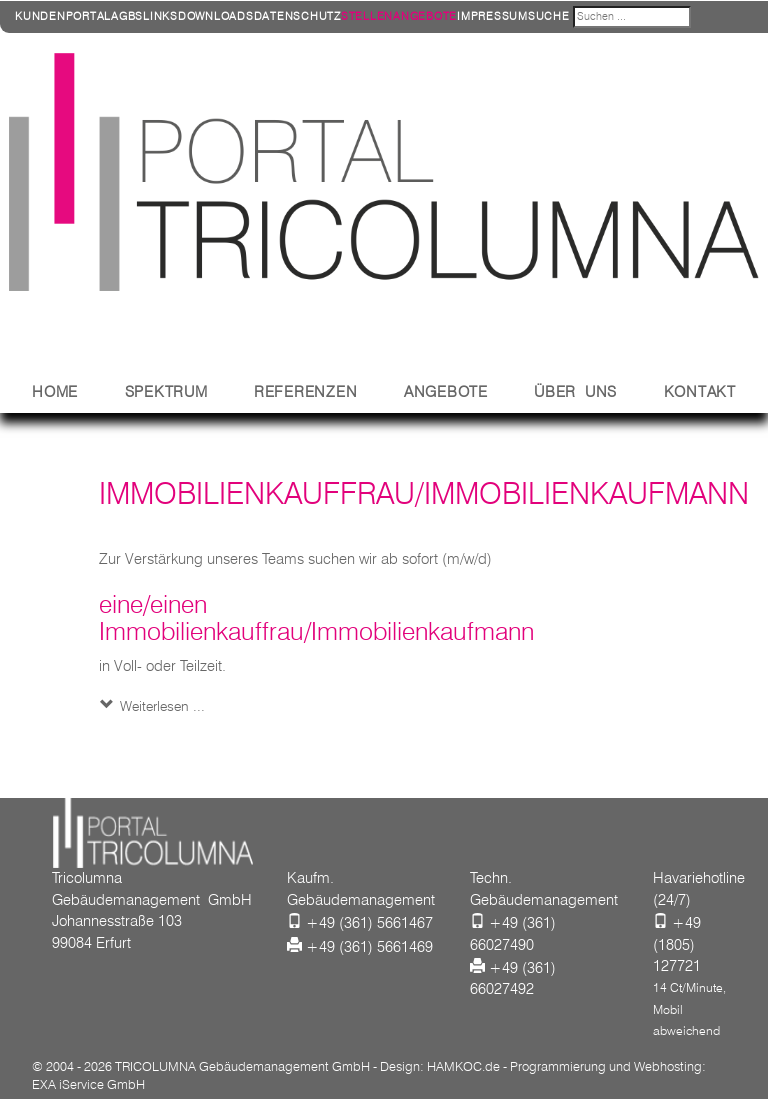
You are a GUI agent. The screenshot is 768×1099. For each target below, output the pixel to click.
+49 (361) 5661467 (369, 923)
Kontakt (700, 392)
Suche (549, 16)
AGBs (127, 16)
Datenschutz (297, 16)
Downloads (216, 16)
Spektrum (166, 392)
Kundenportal (63, 16)
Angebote (446, 392)
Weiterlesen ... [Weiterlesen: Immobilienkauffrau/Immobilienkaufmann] (160, 706)
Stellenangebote (399, 16)
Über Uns (575, 392)
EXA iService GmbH (88, 1084)
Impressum (492, 16)
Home (55, 392)
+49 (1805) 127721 (677, 944)
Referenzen (306, 392)
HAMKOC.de (463, 1066)
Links (160, 16)
